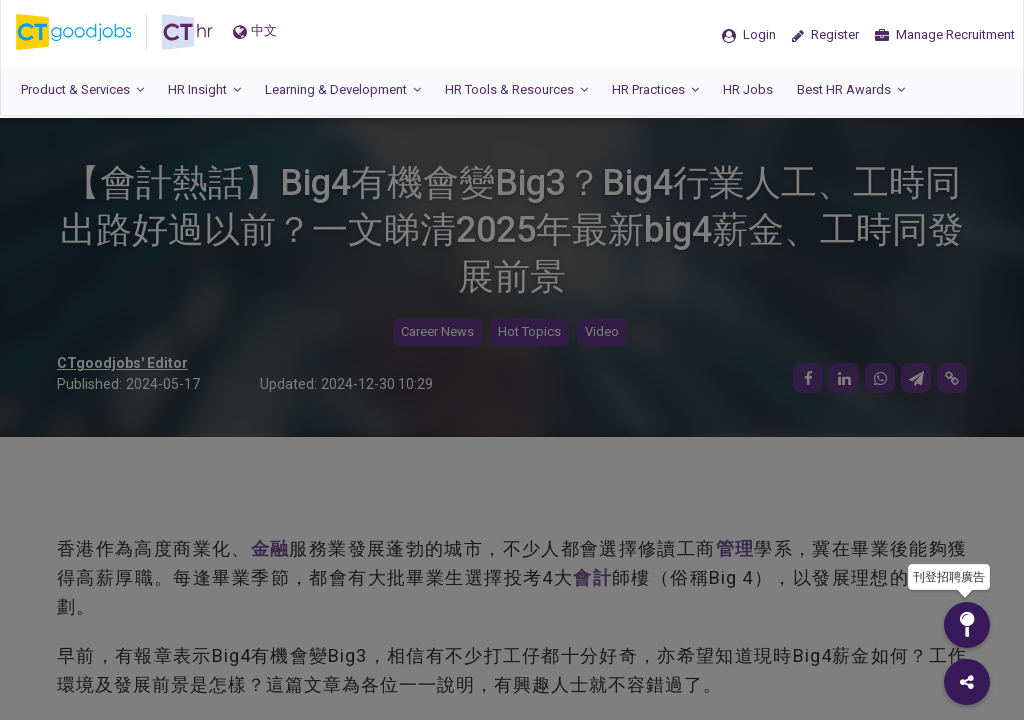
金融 (270, 548)
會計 (592, 577)
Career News (437, 331)
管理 (735, 548)
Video (602, 331)
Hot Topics (529, 331)
